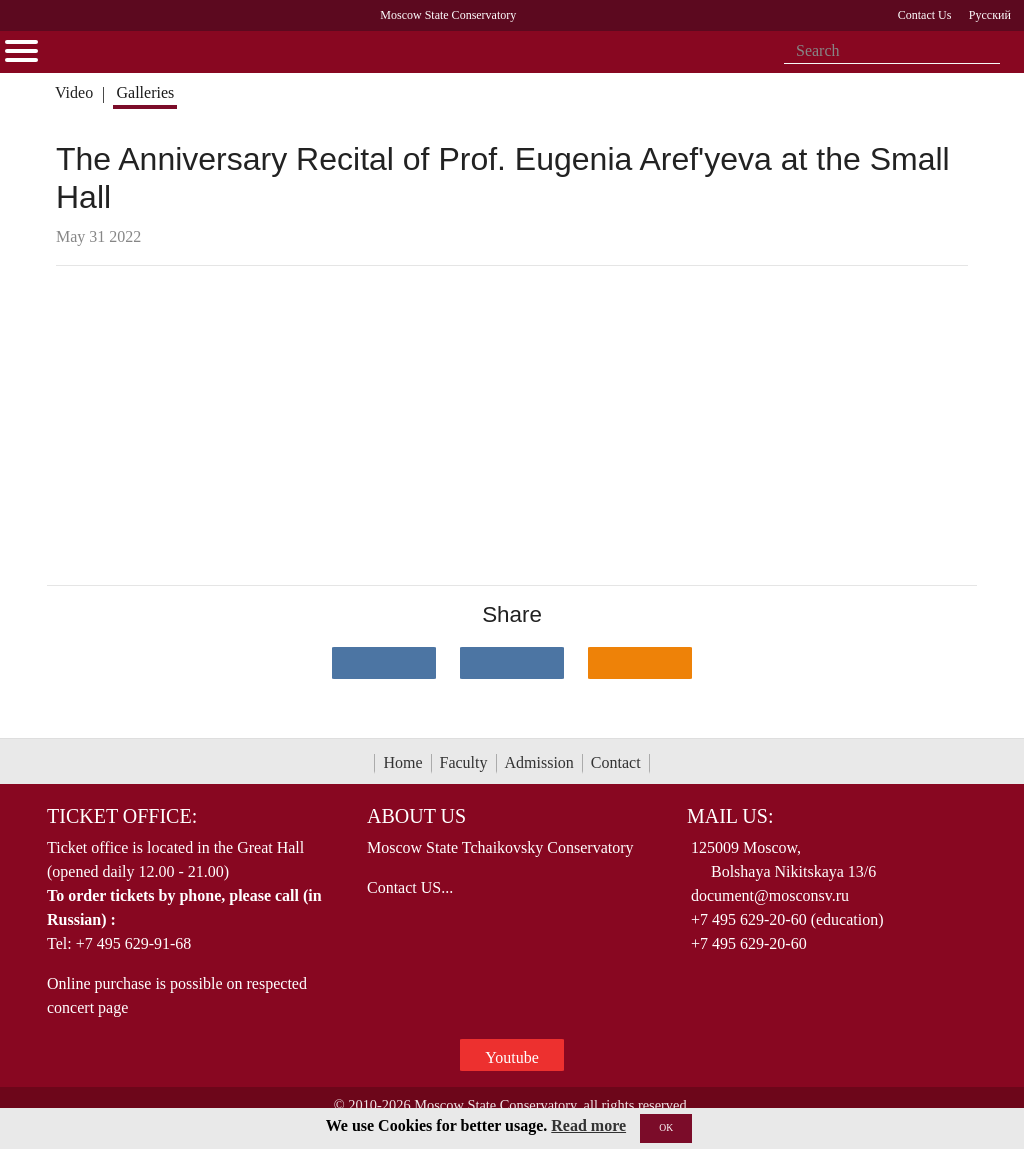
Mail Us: (730, 816)
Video (74, 92)
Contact (616, 762)
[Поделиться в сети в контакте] (384, 663)
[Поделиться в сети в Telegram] (512, 663)
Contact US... (410, 887)
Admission (539, 762)
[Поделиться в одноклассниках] (640, 663)
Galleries (145, 92)
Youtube (512, 1057)
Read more (588, 1125)
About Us (416, 816)
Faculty (464, 762)
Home (402, 762)
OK (666, 1127)
